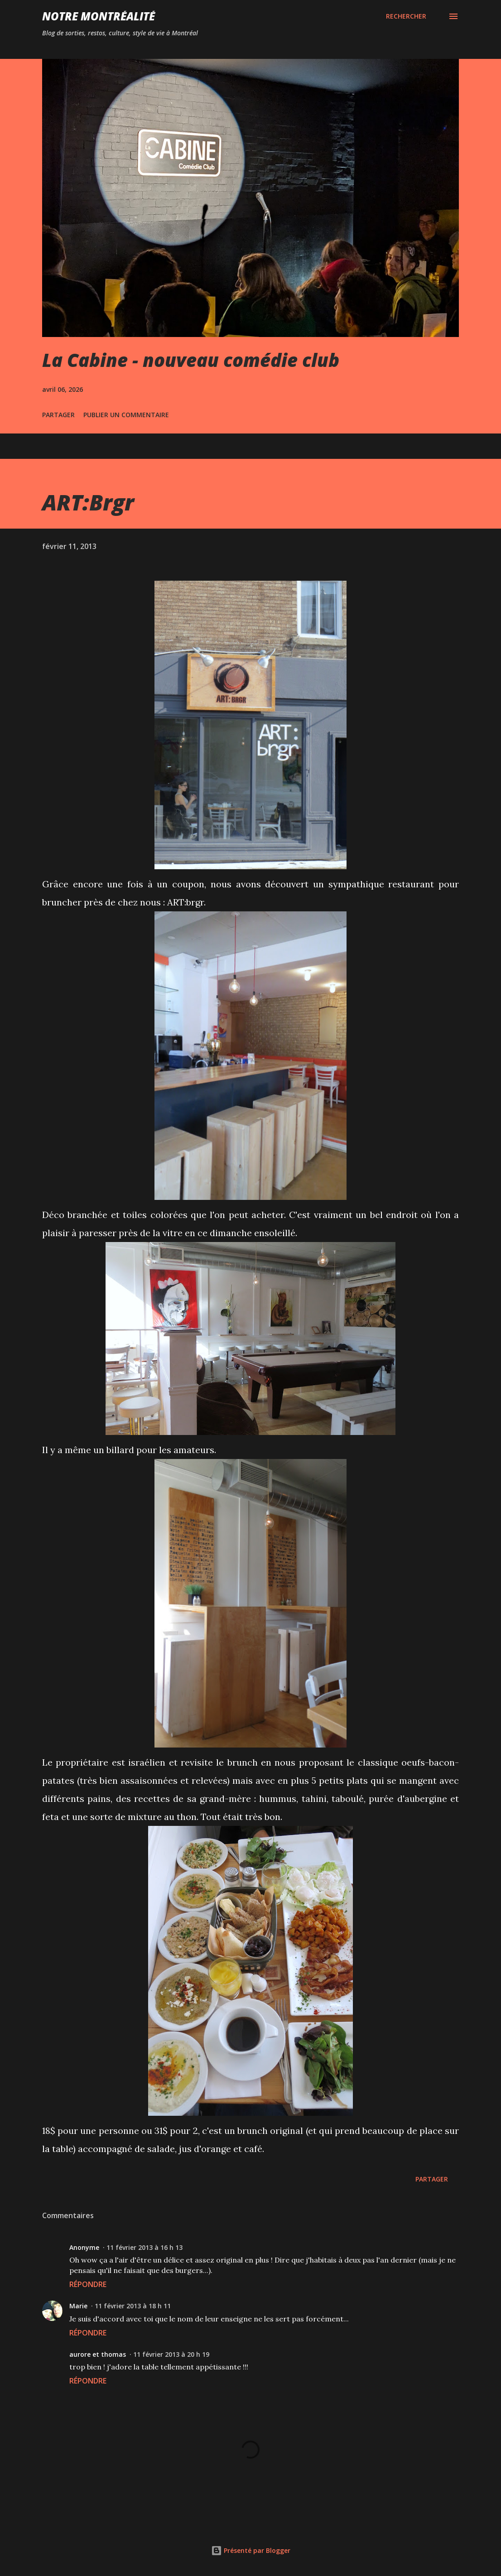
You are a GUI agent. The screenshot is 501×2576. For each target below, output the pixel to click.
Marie (78, 2306)
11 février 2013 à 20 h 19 (171, 2354)
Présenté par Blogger (250, 2550)
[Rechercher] (406, 16)
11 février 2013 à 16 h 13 (144, 2247)
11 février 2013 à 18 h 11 (133, 2306)
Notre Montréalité (98, 16)
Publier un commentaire (126, 414)
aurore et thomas (97, 2354)
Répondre (87, 2284)
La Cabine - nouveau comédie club (190, 359)
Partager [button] (58, 414)
